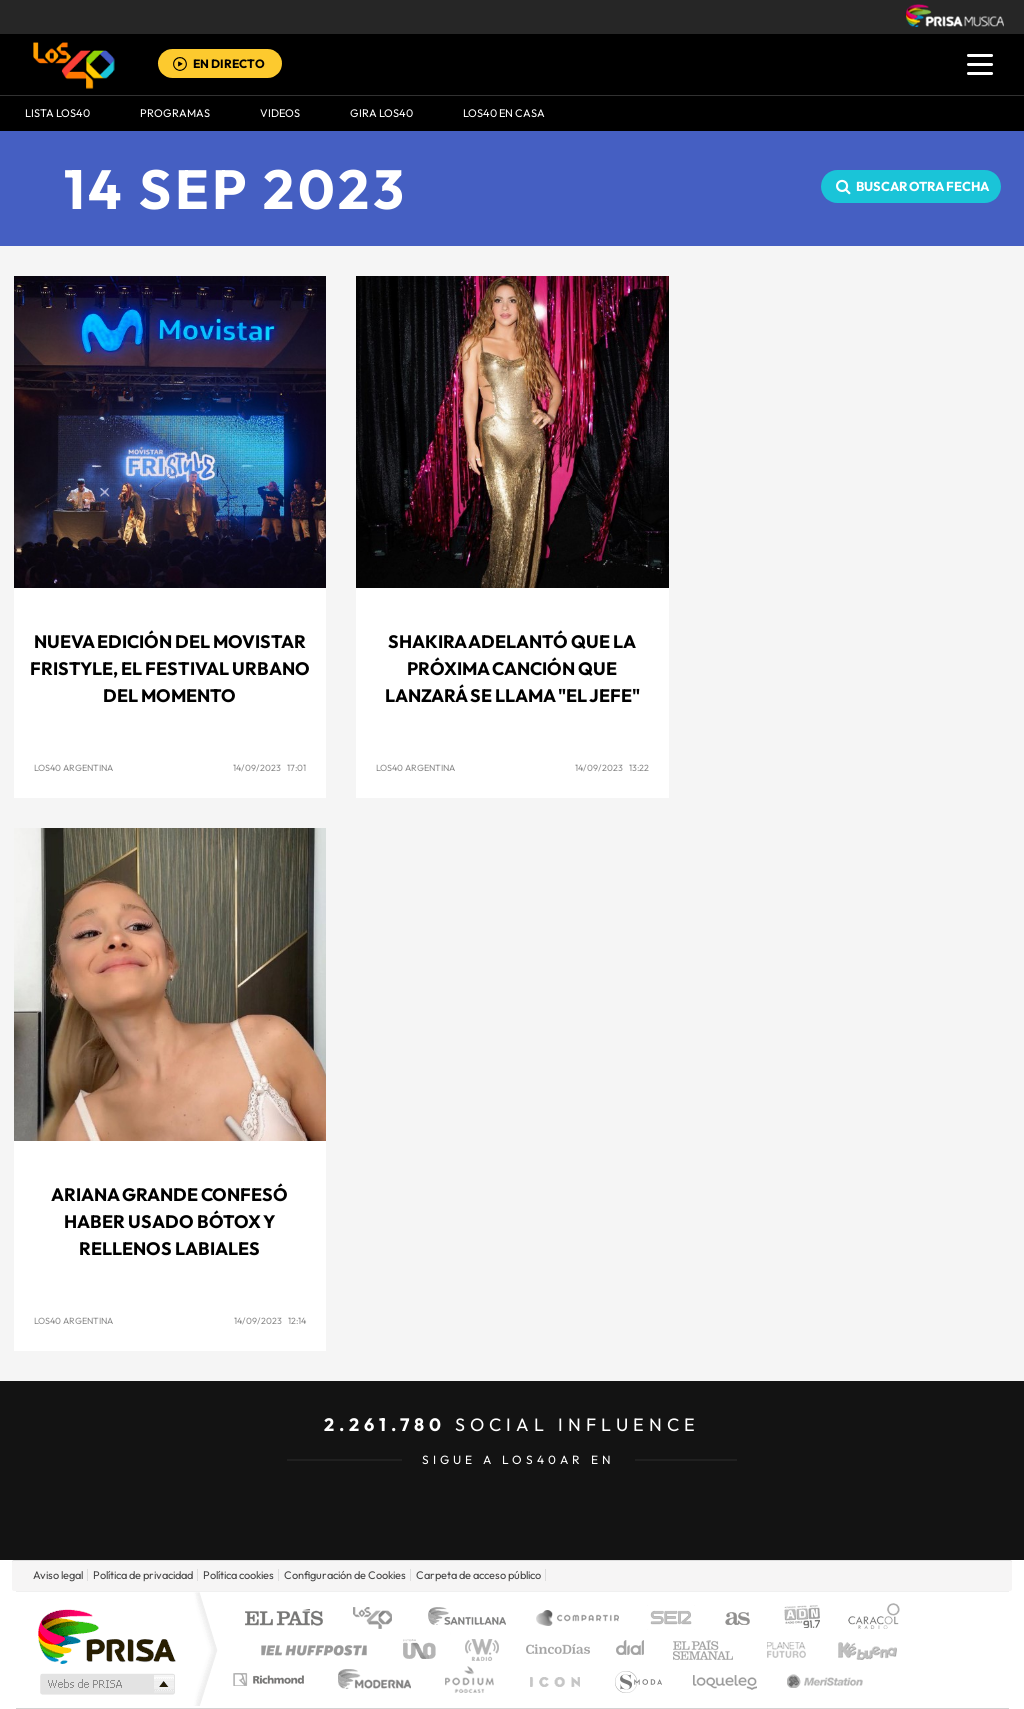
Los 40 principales (379, 1619)
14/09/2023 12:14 (270, 1320)
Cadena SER (665, 1619)
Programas (175, 113)
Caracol (868, 1619)
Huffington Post (310, 1649)
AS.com (728, 1619)
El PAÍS (283, 1619)
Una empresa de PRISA (106, 1635)
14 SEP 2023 (236, 188)
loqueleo (726, 1679)
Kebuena (850, 1649)
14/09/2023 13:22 (612, 767)
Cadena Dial (631, 1649)
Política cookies (238, 1575)
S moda (637, 1679)
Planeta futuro (778, 1649)
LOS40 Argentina (73, 767)
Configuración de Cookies (345, 1575)
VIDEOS (280, 113)
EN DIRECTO (229, 63)
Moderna (369, 1679)
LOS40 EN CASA (504, 113)
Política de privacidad (143, 1575)
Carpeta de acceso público (478, 1575)
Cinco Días (555, 1649)
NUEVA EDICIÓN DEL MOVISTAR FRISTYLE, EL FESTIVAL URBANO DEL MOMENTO (170, 668)
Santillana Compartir (579, 1619)
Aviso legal (58, 1575)
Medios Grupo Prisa (105, 1684)
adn (794, 1619)
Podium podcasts (468, 1679)
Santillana (473, 1619)
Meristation (822, 1679)
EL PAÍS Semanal (704, 1649)
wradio (478, 1649)
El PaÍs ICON (554, 1679)
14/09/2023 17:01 (269, 767)
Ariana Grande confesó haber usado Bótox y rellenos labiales (169, 1221)
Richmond (271, 1679)
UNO (421, 1649)
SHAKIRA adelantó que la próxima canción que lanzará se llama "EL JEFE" (512, 668)
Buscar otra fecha (922, 186)
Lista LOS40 (57, 113)
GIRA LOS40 (381, 113)
